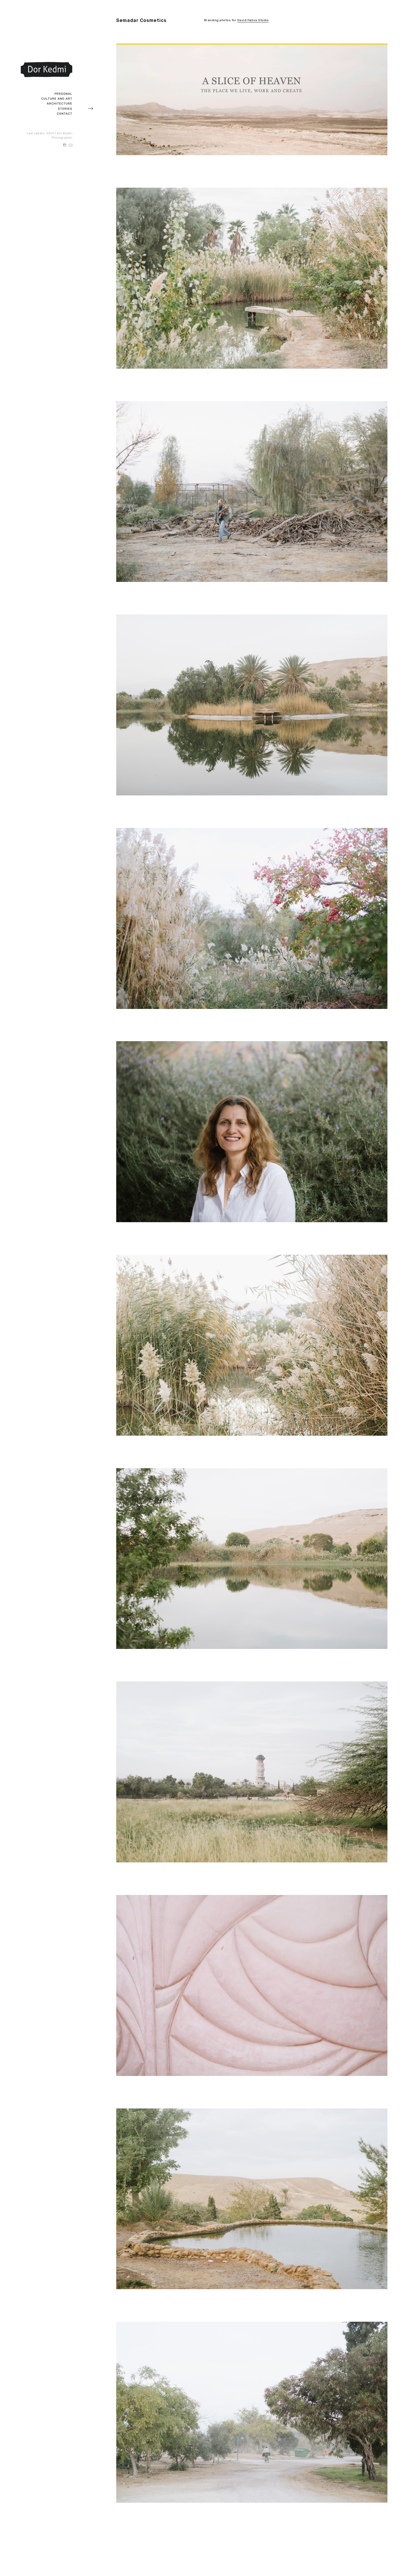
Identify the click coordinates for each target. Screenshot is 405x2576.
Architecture (59, 103)
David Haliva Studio (253, 20)
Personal (63, 94)
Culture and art (56, 98)
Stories (65, 108)
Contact (64, 113)
